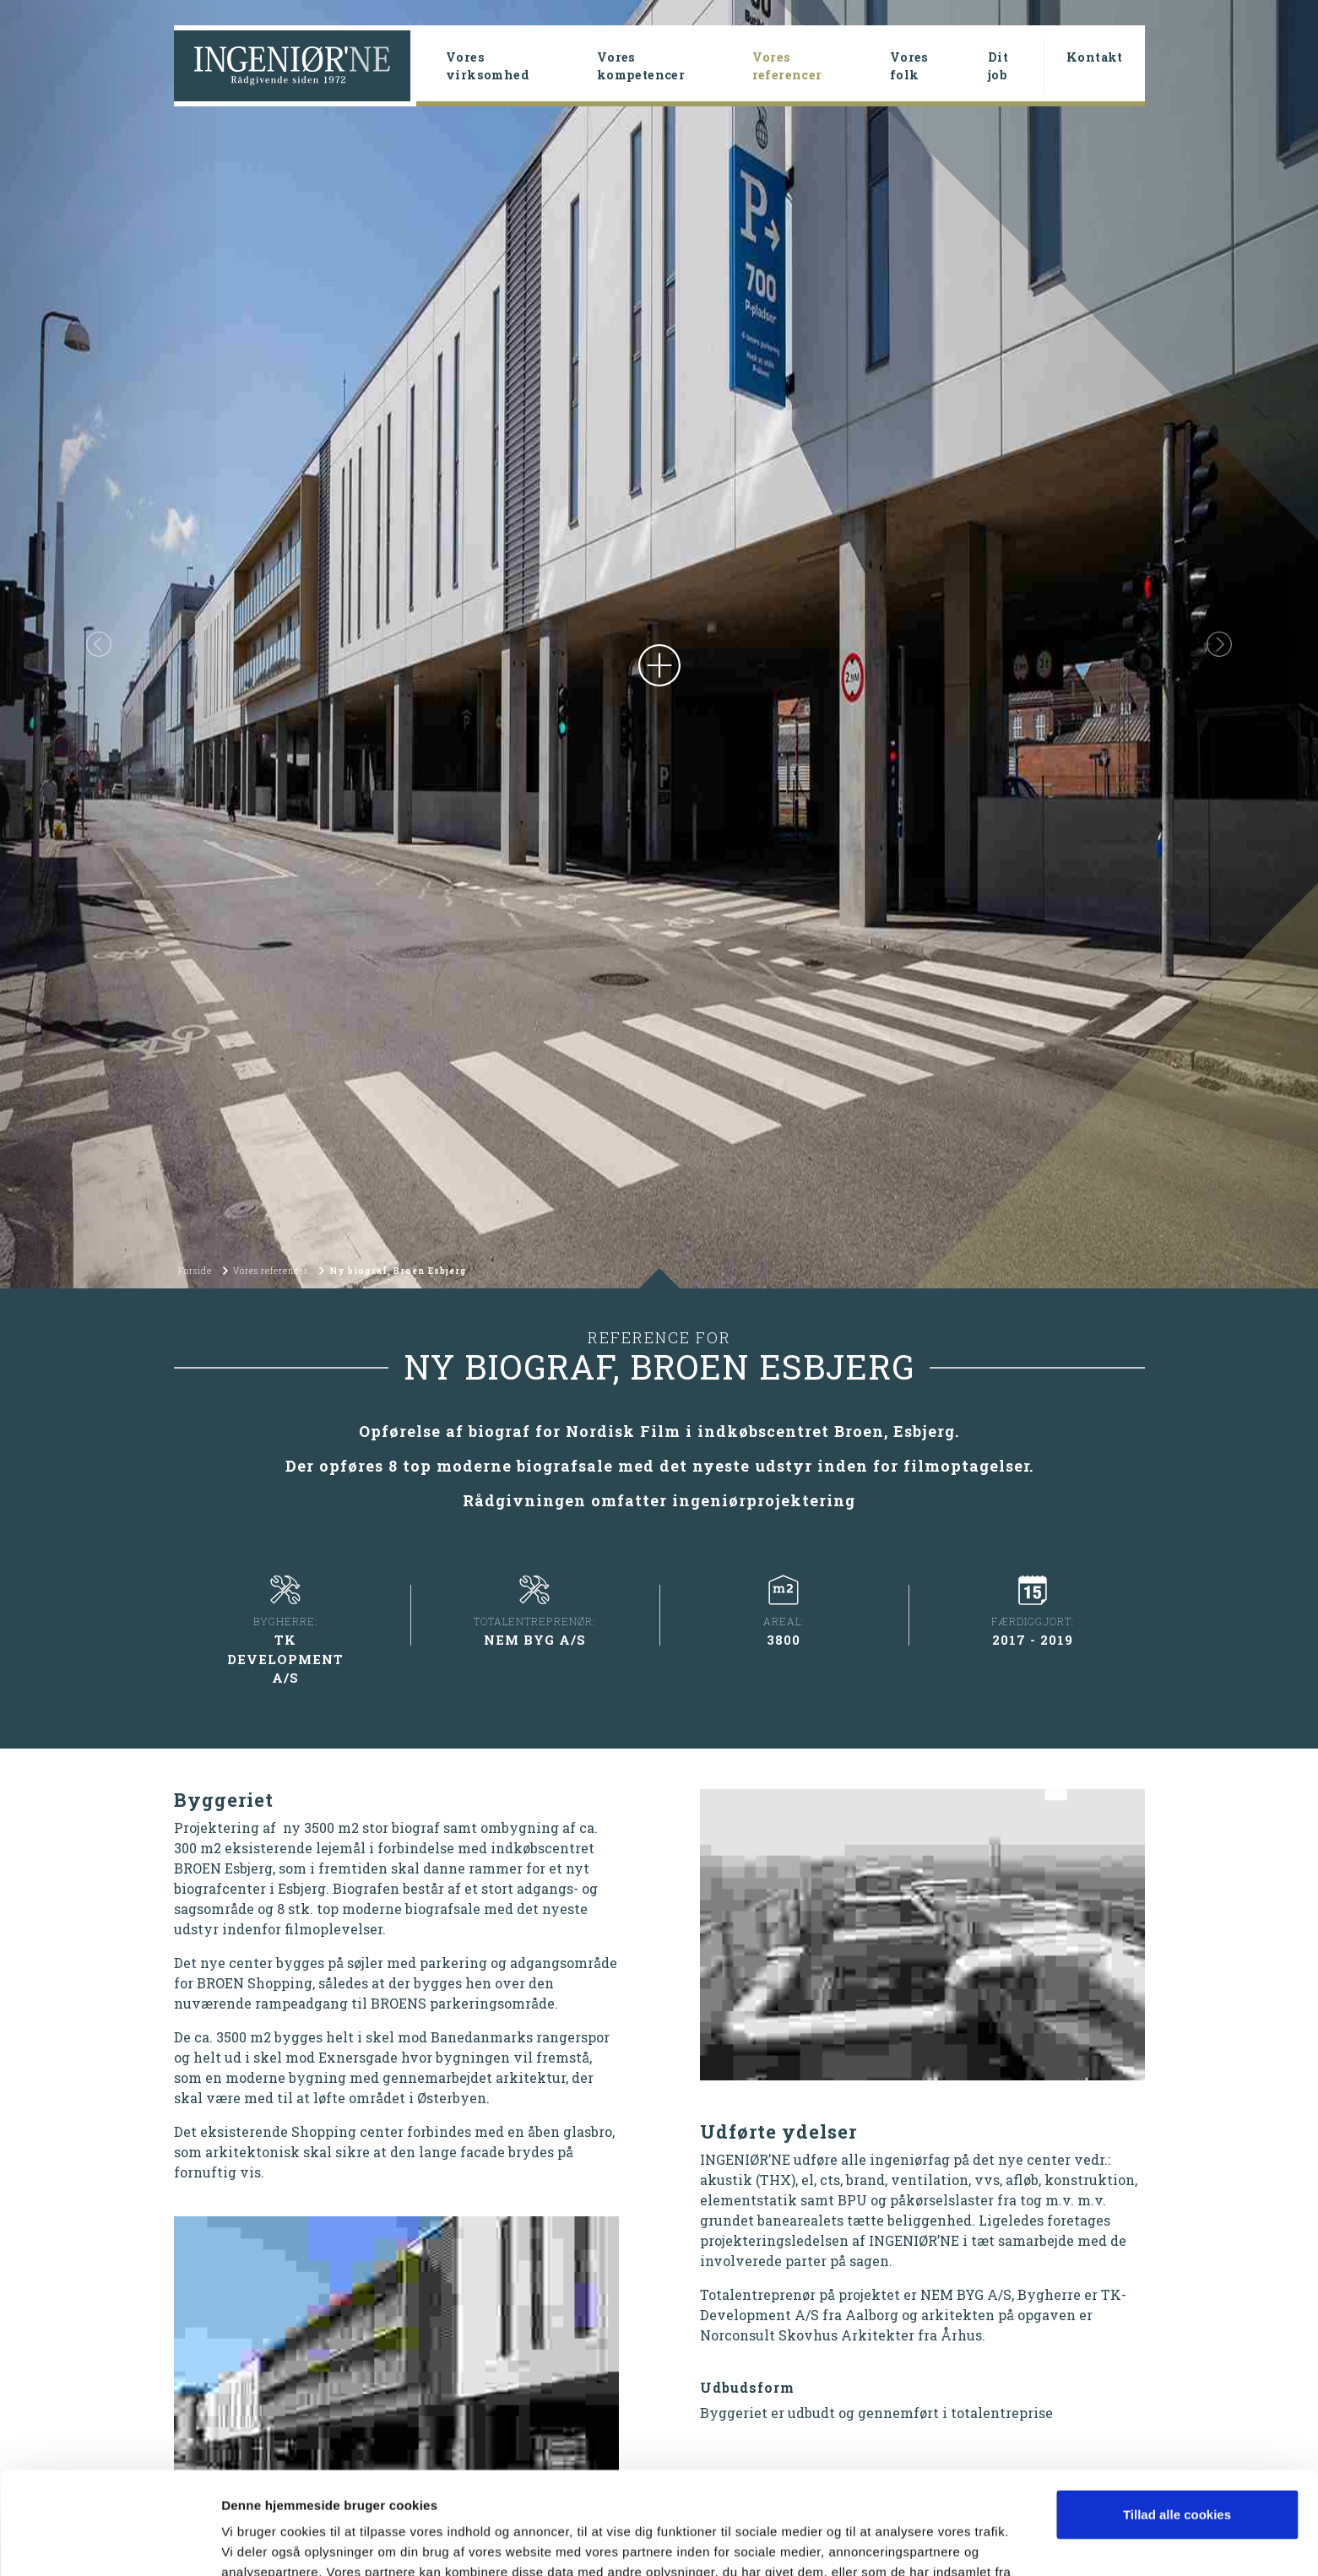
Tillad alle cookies (1177, 2418)
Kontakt (1094, 57)
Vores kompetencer (641, 66)
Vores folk (909, 66)
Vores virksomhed (487, 66)
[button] (99, 644)
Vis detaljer (255, 2542)
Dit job (998, 66)
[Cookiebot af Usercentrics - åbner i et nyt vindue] (109, 2543)
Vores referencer (814, 66)
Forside (195, 1271)
